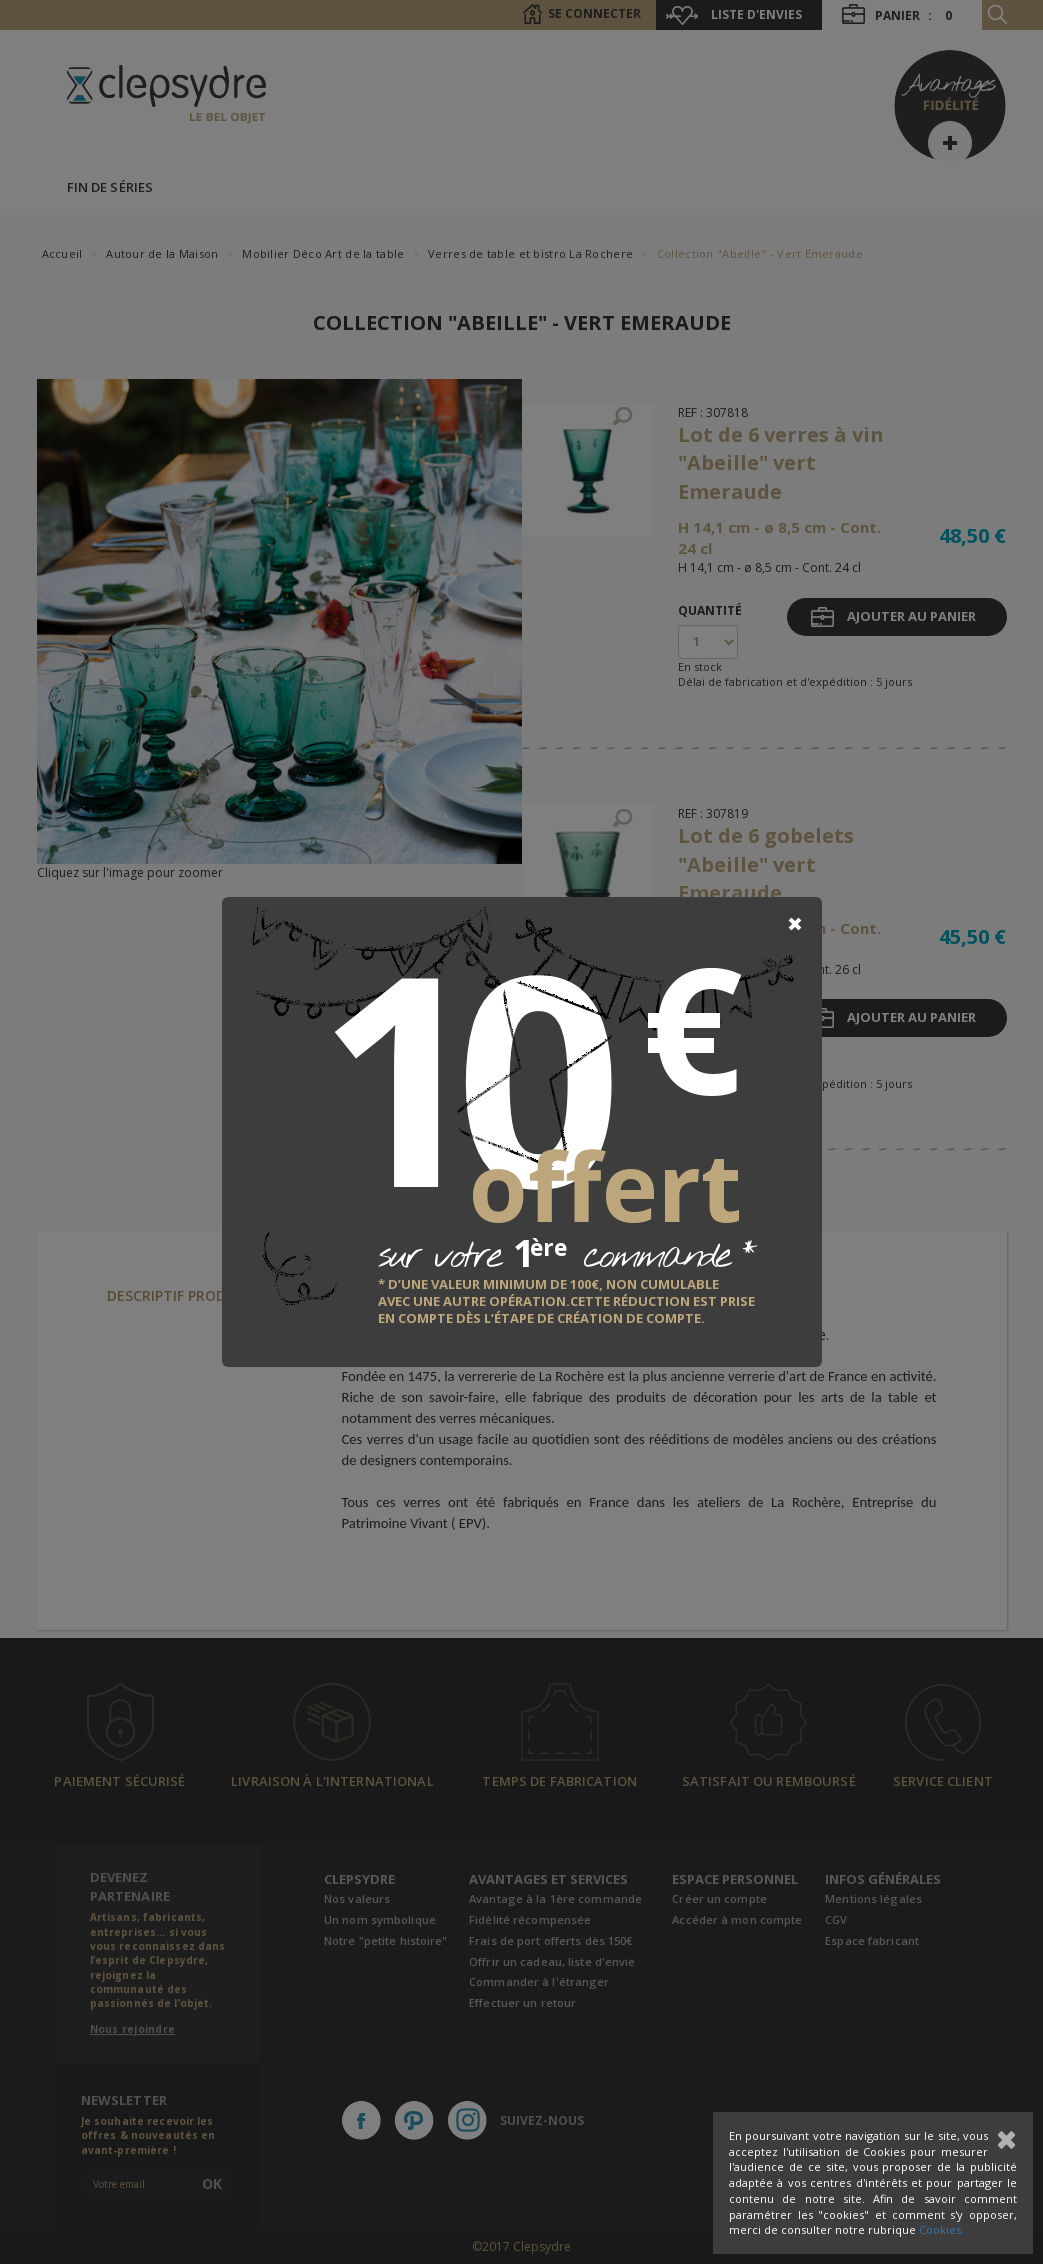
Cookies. (941, 2229)
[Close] (795, 924)
